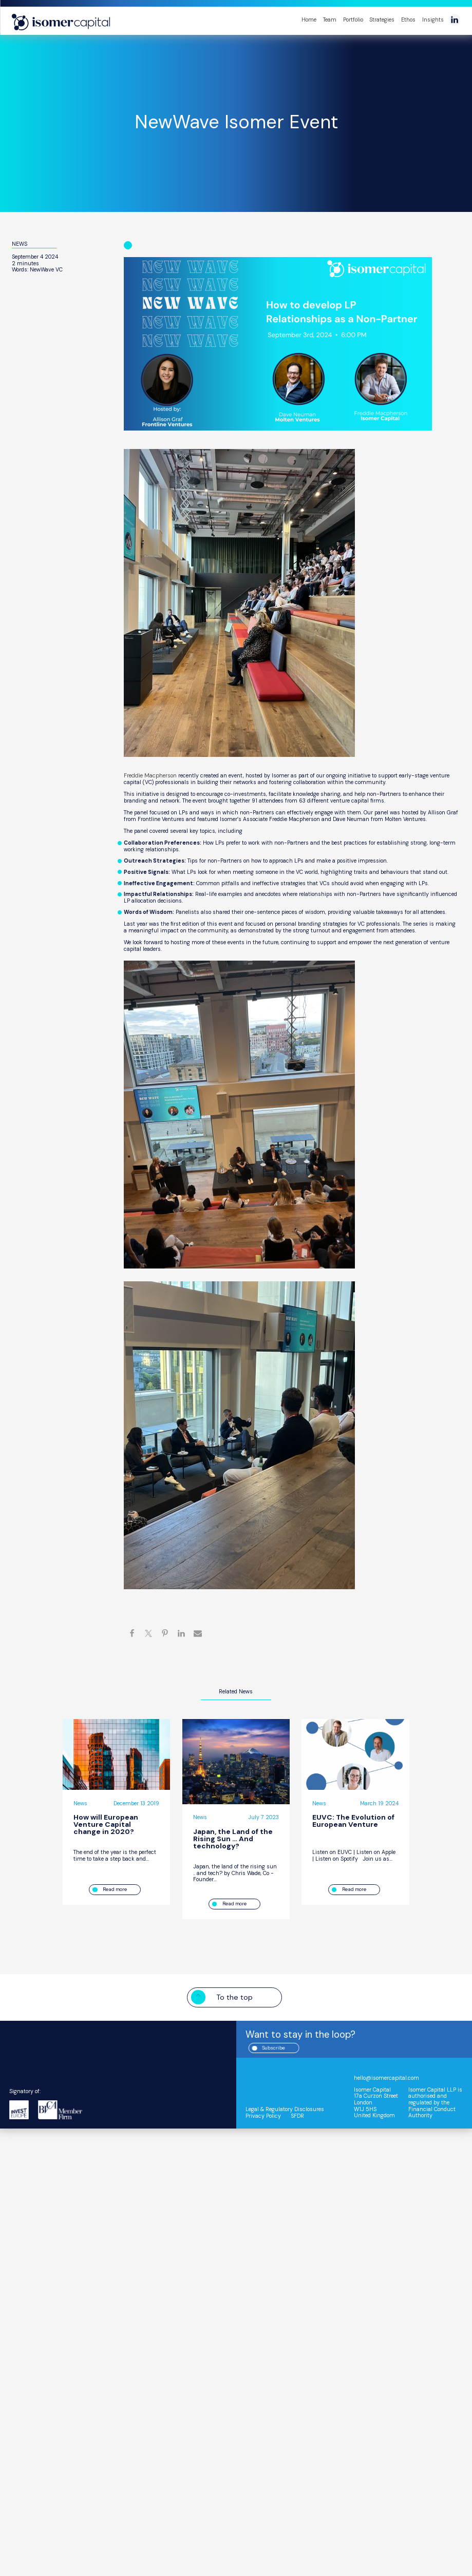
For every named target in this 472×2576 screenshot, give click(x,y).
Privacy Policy (265, 2116)
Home (308, 19)
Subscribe (284, 2047)
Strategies (381, 19)
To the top (234, 1998)
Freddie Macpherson (153, 775)
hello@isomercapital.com (391, 2078)
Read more (114, 1889)
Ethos (408, 19)
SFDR (301, 2116)
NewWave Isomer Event (236, 122)
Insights (433, 19)
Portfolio (353, 19)
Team (329, 19)
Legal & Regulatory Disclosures (288, 2109)
